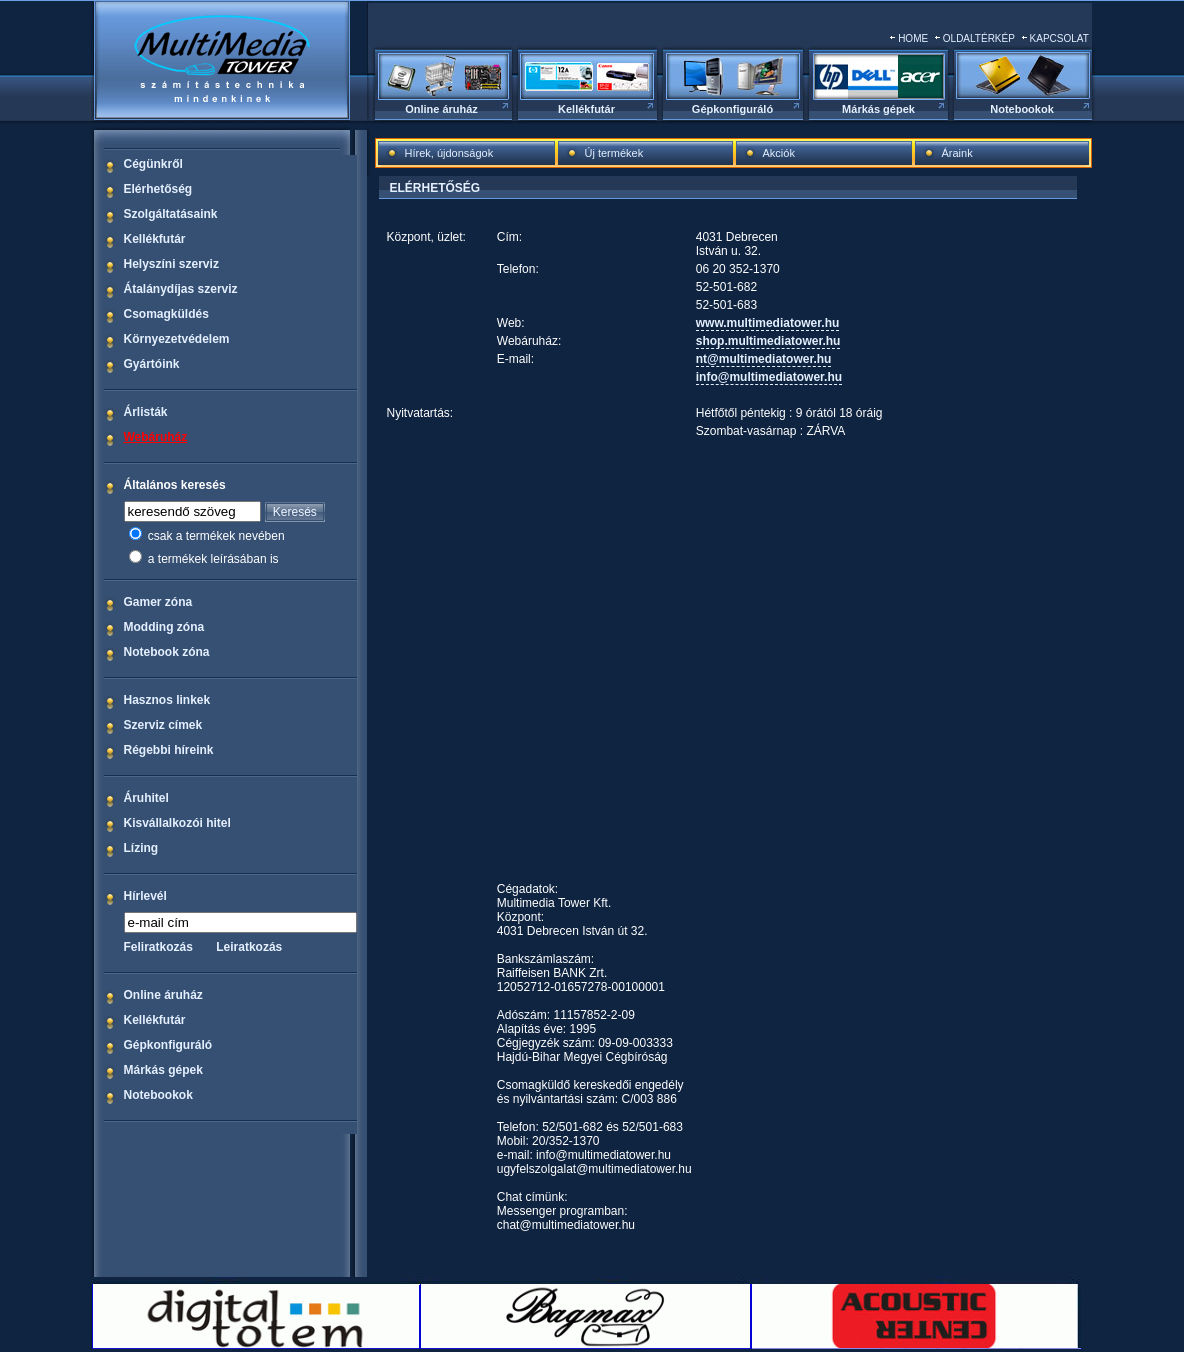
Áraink (957, 153)
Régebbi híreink (169, 750)
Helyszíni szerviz (171, 264)
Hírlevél (145, 896)
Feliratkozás (158, 947)
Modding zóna (164, 627)
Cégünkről (153, 164)
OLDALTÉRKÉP (979, 38)
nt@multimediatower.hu (764, 359)
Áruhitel (146, 798)
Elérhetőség (158, 189)
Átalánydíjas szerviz (181, 289)
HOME (913, 38)
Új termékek (614, 153)
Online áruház (441, 109)
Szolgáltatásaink (171, 214)
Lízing (141, 848)
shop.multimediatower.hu (768, 341)
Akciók (779, 153)
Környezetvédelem (177, 339)
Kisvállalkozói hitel (177, 823)
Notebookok (1022, 109)
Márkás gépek (878, 109)
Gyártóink (152, 364)
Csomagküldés (166, 314)
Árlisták (146, 412)
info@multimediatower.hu (769, 377)
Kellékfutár (586, 109)
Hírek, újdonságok (449, 153)
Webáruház (156, 437)
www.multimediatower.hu (768, 323)
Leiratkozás (249, 947)
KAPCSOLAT (1059, 38)
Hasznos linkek (167, 700)
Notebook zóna (167, 652)
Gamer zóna (158, 602)
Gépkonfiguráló (732, 109)
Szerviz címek (163, 725)
